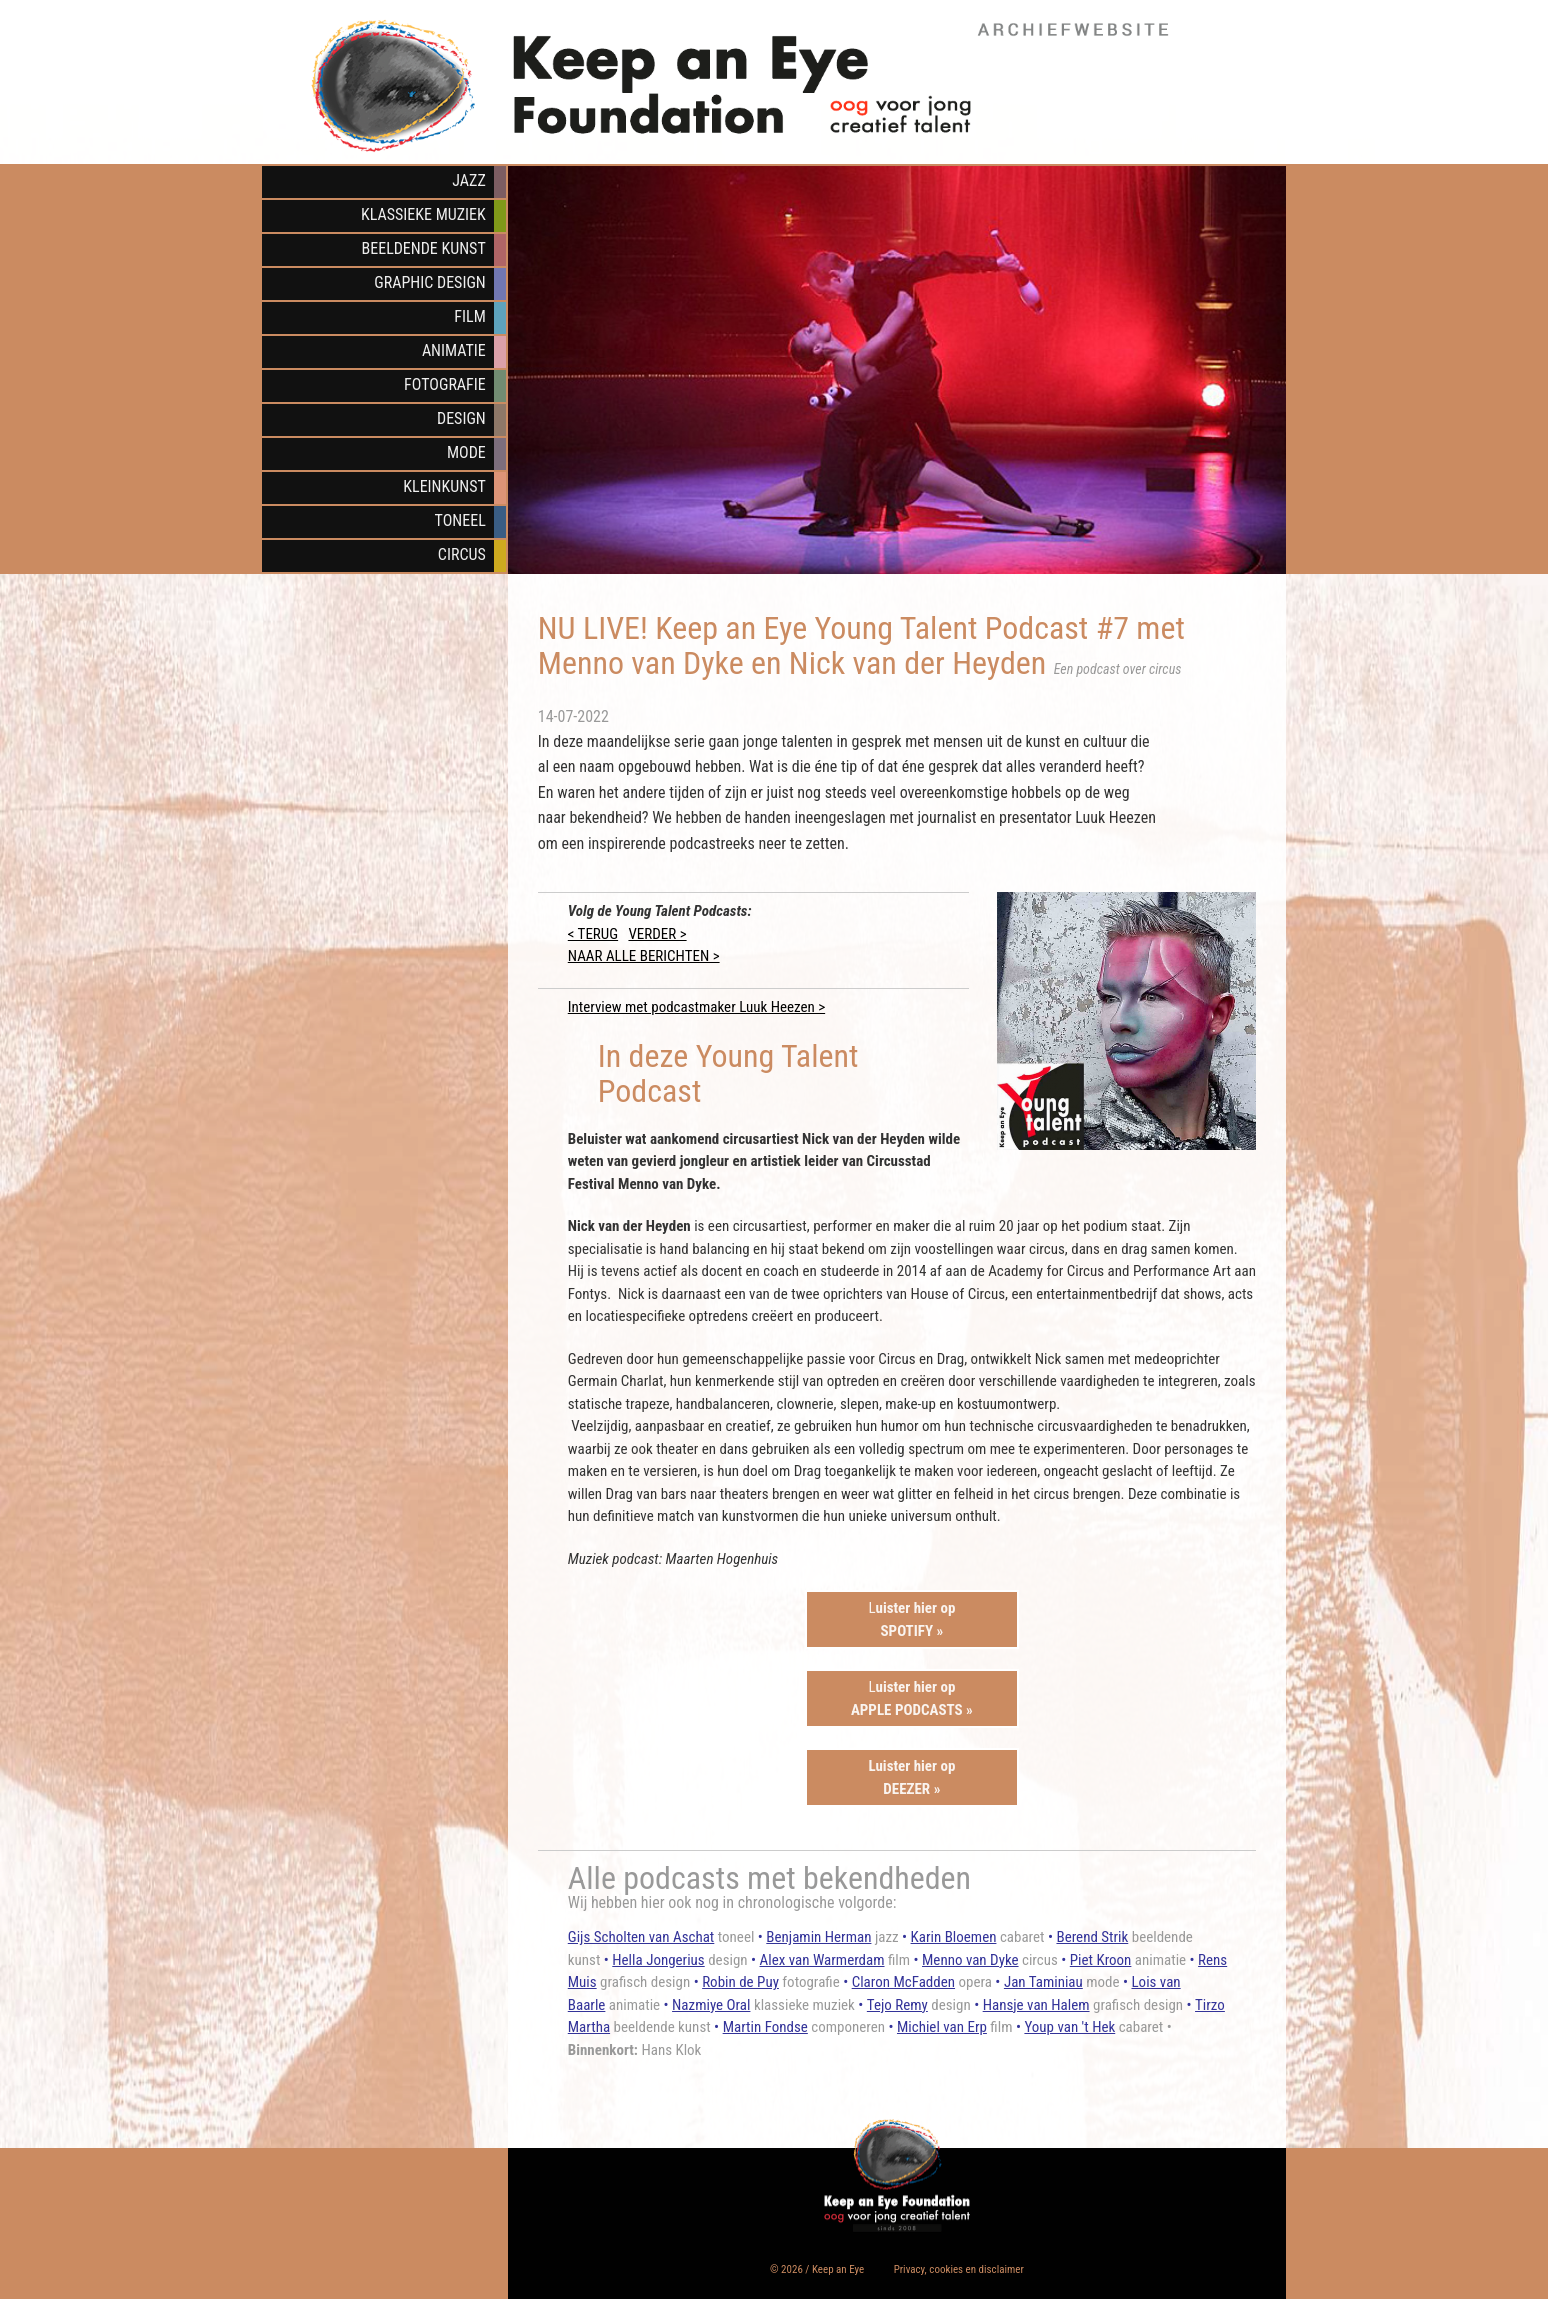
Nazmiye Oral (711, 2005)
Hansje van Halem (1036, 2005)
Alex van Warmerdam (822, 1960)
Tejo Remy (897, 2005)
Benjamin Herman (818, 1937)
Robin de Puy (740, 1982)
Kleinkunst (444, 486)
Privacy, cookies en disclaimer (959, 2269)
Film (469, 316)
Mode (466, 452)
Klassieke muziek (423, 214)
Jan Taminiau (1043, 1982)
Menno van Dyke (970, 1960)
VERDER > (657, 934)
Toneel (460, 520)
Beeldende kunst (423, 248)
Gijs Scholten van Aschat (641, 1937)
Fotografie (445, 384)
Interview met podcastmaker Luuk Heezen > (696, 1007)
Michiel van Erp (942, 2027)
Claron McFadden (903, 1982)
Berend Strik (1092, 1937)
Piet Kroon (1101, 1960)
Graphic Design (429, 282)
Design (461, 418)
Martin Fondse (765, 2027)
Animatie (454, 350)
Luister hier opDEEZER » (911, 1777)
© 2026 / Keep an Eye (817, 2269)
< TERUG (593, 934)
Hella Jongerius (658, 1960)
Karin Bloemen (954, 1937)
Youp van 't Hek (1069, 2027)
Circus (462, 554)
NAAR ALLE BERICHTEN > (644, 956)
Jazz (469, 180)
